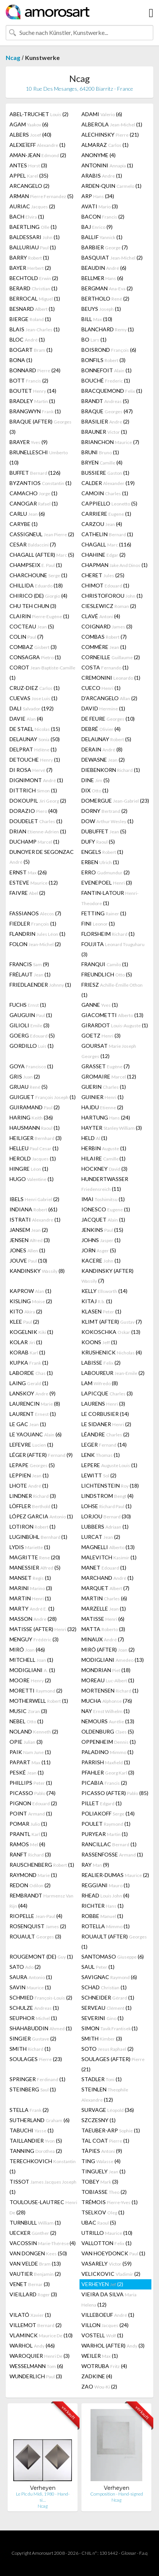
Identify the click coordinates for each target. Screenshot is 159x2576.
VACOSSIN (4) (43, 2243)
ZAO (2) (99, 2386)
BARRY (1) (29, 257)
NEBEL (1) (26, 1721)
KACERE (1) (101, 1260)
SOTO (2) (107, 2048)
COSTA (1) (105, 667)
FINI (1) (98, 923)
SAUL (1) (97, 1966)
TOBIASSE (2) (104, 2192)
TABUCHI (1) (32, 2130)
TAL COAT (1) (105, 2140)
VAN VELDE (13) (35, 2263)
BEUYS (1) (101, 308)
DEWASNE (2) (103, 759)
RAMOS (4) (27, 1844)
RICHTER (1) (102, 1905)
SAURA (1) (31, 1977)
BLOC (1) (27, 339)
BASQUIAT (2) (112, 257)
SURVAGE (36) (107, 2110)
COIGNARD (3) (106, 626)
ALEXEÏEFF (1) (37, 145)
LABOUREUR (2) (113, 1373)
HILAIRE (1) (103, 1158)
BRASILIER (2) (105, 421)
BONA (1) (21, 360)
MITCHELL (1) (31, 1659)
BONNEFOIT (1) (106, 370)
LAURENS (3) (103, 1403)
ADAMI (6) (101, 114)
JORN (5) (98, 1250)
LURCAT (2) (100, 1537)
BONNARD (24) (35, 370)
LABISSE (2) (101, 1362)
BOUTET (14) (33, 390)
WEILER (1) (99, 2355)
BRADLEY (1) (32, 401)
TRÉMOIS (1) (109, 2202)
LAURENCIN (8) (35, 1403)
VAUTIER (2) (35, 2274)
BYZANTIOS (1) (41, 483)
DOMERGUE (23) (115, 800)
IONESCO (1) (105, 1209)
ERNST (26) (28, 872)
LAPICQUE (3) (107, 1393)
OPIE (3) (26, 1741)
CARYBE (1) (24, 524)
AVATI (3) (99, 206)
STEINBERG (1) (33, 2089)
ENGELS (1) (102, 852)
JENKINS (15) (102, 1230)
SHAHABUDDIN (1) (41, 2028)
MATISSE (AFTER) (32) (43, 1629)
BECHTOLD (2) (34, 278)
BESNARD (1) (32, 308)
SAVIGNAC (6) (109, 1977)
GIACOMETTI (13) (112, 1015)
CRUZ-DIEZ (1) (35, 688)
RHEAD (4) (105, 1895)
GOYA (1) (31, 1066)
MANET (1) (103, 1567)
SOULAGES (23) (36, 2059)
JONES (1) (27, 1250)
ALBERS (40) (30, 134)
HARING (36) (31, 1117)
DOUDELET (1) (36, 821)
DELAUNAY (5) (106, 739)
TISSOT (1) (43, 2186)
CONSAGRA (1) (35, 657)
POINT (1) (31, 1813)
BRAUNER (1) (104, 431)
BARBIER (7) (104, 247)
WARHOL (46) (32, 2345)
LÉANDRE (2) (105, 1434)
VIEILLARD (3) (33, 2294)
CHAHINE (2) (103, 554)
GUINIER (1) (102, 1097)
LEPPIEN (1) (29, 1475)
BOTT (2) (29, 380)
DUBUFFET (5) (103, 831)
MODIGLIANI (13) (112, 1659)
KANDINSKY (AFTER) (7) (107, 1276)
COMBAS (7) (104, 636)
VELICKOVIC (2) (110, 2274)
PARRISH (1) (105, 1762)
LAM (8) (99, 1383)
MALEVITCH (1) (109, 1557)
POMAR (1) (28, 1823)
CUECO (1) (101, 688)
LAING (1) (29, 1383)
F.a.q (143, 2553)
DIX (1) (94, 790)
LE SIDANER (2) (106, 1424)
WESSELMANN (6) (36, 2366)
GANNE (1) (99, 1004)
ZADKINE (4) (96, 2376)
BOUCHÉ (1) (105, 380)
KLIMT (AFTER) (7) (111, 1321)
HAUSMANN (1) (35, 1127)
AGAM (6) (29, 124)
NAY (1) (105, 1711)
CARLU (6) (27, 513)
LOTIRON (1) (33, 1526)
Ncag (13, 57)
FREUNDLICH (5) (106, 974)
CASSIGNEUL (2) (42, 534)
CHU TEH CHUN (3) (33, 606)
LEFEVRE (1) (31, 1444)
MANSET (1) (30, 1578)
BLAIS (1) (35, 329)
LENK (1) (100, 1455)
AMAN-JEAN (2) (38, 155)
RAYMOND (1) (33, 1875)
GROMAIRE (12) (108, 1076)
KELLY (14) (104, 1291)
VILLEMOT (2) (36, 2325)
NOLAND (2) (34, 1731)
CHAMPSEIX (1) (36, 565)
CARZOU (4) (101, 524)
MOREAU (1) (107, 1680)
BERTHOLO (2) (105, 298)
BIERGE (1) (30, 319)
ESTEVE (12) (34, 882)
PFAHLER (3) (107, 1772)
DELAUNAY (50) (35, 739)
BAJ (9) (97, 227)
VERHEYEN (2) (102, 2284)
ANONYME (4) (98, 155)
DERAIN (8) (101, 749)
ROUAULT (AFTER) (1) (114, 1941)
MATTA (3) (103, 1629)
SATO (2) (25, 1966)
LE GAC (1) (28, 1424)
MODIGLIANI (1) (32, 1670)
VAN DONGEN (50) (38, 2253)
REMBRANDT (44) (41, 1900)
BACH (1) (27, 216)
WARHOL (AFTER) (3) (113, 2345)
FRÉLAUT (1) (30, 974)
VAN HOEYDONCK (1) (113, 2253)
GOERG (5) (32, 1035)
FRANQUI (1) (104, 964)
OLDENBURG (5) (107, 1731)
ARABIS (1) (101, 175)
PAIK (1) (30, 1752)
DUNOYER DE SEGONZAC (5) (42, 857)
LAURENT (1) (33, 1414)
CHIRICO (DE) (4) (38, 595)
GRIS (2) (25, 1076)
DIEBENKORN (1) (110, 770)
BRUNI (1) (100, 452)
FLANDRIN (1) (37, 934)
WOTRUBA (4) (104, 2366)
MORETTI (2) (36, 1690)
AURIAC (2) (32, 206)
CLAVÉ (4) (100, 616)
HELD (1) (94, 1138)
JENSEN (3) (30, 1240)
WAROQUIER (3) (40, 2355)
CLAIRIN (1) (39, 616)
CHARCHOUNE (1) (38, 575)
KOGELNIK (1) (31, 1332)
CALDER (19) (108, 483)
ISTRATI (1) (35, 1219)
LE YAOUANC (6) (36, 1434)
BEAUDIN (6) (103, 268)
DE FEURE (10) (108, 718)
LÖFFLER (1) (33, 1506)
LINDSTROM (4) (107, 1496)
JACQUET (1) (103, 1219)
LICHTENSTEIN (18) (110, 1485)
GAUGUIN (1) (31, 1015)
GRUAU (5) (29, 1086)
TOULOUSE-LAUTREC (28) (43, 2207)
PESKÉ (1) (27, 1772)
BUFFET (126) (35, 472)
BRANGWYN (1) (35, 411)
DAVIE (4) (26, 718)
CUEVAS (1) (33, 698)
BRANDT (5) (105, 401)
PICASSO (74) (33, 1793)
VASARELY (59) (106, 2263)
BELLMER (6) (102, 278)
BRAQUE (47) (107, 411)
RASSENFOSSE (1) (112, 1854)
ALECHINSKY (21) (110, 134)
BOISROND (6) (108, 349)
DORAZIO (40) (33, 811)
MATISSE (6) (102, 1619)
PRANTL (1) (28, 1834)
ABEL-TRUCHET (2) (39, 114)
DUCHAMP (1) (34, 841)
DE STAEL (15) (35, 729)
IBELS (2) (34, 1199)
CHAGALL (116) (106, 544)
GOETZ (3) (101, 1035)
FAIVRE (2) (27, 893)
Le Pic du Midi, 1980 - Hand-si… (43, 2497)
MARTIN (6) (104, 1598)
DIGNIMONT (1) (36, 780)
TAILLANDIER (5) (36, 2140)
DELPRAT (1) (33, 749)
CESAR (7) (33, 544)
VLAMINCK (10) (41, 2335)
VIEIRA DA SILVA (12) (109, 2299)
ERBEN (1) (100, 862)
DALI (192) (32, 708)
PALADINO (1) (107, 1752)
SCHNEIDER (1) (107, 1997)
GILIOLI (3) (29, 1025)
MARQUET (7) (105, 1588)
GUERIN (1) (103, 1086)
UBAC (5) (98, 2222)
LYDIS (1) (30, 1547)
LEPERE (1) (109, 1465)
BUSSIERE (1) (105, 472)
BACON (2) (102, 216)
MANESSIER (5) (35, 1567)
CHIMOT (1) (105, 585)
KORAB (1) (27, 1352)
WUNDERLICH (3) (36, 2376)
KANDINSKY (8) (37, 1271)
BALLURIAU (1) (33, 247)
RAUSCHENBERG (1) (42, 1864)
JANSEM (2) (29, 1230)
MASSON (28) (33, 1619)
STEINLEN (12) (104, 2094)
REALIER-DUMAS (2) (115, 1875)
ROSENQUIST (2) (38, 1926)
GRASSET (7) (105, 1066)
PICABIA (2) (104, 1782)
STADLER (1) (101, 2079)
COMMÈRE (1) (103, 647)
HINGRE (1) (29, 1168)
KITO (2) (26, 1311)
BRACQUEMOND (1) (111, 390)
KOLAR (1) (26, 1342)
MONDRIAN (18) (105, 1670)
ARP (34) (97, 196)
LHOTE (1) (29, 1485)
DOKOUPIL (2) (38, 800)
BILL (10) (96, 319)
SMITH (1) (30, 2048)
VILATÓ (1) (30, 2314)
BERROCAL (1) (35, 298)
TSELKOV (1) (102, 2212)
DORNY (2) (104, 811)
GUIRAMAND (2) (35, 1107)
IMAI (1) (103, 1199)
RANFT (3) (30, 1854)
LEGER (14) (104, 1444)
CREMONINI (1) (110, 677)
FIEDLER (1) (33, 923)
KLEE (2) (24, 1321)
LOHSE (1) (106, 1506)
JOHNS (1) (101, 1240)
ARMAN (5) (41, 196)
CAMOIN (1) (104, 493)
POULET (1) (105, 1823)
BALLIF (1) (101, 237)
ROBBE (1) (102, 1916)
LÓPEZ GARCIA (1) (41, 1516)
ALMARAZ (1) (105, 145)
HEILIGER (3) (36, 1138)
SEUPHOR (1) (33, 2018)
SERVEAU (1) (106, 2007)
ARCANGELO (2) (29, 186)
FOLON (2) (35, 944)
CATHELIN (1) (107, 534)
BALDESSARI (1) (35, 237)
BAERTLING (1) (33, 227)
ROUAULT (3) (35, 1936)
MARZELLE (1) (103, 1608)
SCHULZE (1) (34, 2007)
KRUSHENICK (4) (111, 1352)
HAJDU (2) (102, 1107)
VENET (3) (30, 2284)
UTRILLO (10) (106, 2233)
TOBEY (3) (99, 2181)
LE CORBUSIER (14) (105, 1414)
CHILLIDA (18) (36, 585)
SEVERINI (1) (102, 2018)
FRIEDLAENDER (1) (40, 984)
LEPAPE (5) (32, 1465)
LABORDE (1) (31, 1373)
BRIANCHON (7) (110, 442)
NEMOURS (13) (107, 1721)
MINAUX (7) (102, 1639)
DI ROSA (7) (31, 770)
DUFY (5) (98, 841)
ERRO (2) (105, 872)
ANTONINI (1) (107, 165)
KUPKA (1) (29, 1362)
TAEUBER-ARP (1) (110, 2130)
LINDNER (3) (33, 1496)
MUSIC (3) (28, 1711)
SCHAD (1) (104, 1987)
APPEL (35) (29, 175)
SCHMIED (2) (41, 1997)
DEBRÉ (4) (101, 729)
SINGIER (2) (33, 2038)
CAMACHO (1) (33, 493)
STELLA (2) (29, 2110)
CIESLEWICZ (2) (108, 606)
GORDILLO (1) (32, 1045)
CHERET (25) (102, 575)
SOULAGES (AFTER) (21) (113, 2064)
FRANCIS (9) (29, 964)
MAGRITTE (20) (35, 1557)
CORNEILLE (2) (110, 657)
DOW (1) (107, 821)
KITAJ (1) (96, 1301)
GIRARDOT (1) (114, 1025)
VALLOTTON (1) (106, 2243)
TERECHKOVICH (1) (43, 2166)
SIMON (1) (109, 2028)
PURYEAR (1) (104, 1834)
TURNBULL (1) (35, 2222)
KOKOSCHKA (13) (110, 1332)
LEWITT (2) (98, 1475)
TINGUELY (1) (103, 2171)
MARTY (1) (32, 1608)
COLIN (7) (26, 636)
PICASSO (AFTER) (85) (114, 1793)
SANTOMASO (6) (112, 1956)
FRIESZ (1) (112, 989)
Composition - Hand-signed (116, 2494)
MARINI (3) (31, 1588)
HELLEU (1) (34, 1148)
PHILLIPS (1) (31, 1782)
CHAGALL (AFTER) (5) (42, 554)
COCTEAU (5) (32, 626)
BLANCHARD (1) (107, 329)
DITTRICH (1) (33, 790)
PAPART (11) (30, 1762)
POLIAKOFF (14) (108, 1813)
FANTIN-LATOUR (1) (109, 898)
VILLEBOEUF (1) (107, 2314)
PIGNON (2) (33, 1803)
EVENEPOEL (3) (106, 882)
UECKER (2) (33, 2233)
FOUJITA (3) (113, 949)
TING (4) (101, 2161)
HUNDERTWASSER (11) (104, 1184)
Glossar (128, 2553)
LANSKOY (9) (33, 1393)
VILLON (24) (105, 2325)
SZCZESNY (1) (98, 2120)
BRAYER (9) (29, 442)
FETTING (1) (103, 913)
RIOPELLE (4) (36, 1916)
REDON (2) (30, 1885)
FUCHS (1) (28, 1004)
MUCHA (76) (106, 1700)
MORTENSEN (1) (109, 1690)
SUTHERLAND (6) (40, 2120)
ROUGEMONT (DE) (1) (41, 1956)
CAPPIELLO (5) (109, 503)
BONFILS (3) (103, 360)
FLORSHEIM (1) (108, 934)
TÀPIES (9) (101, 2151)
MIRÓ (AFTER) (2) (108, 1649)
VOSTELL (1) (102, 2335)
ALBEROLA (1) (111, 124)
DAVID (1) (103, 708)
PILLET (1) (101, 1803)
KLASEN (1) (101, 1311)
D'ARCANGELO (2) (109, 698)
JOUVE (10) (28, 1260)
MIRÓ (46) (27, 1649)
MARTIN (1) (30, 1598)
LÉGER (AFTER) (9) (41, 1455)
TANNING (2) (36, 2151)
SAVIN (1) (30, 1987)
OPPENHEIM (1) (108, 1741)
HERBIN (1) (103, 1148)
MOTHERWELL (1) (39, 1700)
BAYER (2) (30, 268)
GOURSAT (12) (108, 1050)
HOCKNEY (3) (104, 1168)
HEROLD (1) (33, 1158)
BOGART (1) (31, 349)
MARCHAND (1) (107, 1578)
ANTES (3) (28, 165)
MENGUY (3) (34, 1639)
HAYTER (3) (111, 1127)
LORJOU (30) (106, 1516)
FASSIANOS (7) (35, 913)
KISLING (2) (31, 1301)
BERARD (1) (33, 288)
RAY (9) (95, 1864)
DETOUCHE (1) (35, 759)
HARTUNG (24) (105, 1117)
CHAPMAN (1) (114, 565)
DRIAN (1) (38, 831)
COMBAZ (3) (33, 647)
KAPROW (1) (30, 1291)
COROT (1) (42, 672)
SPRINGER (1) (37, 2079)
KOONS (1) (99, 1342)
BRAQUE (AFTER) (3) (41, 426)
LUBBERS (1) (105, 1526)
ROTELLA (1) (105, 1926)
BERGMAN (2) (107, 288)
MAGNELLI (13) (108, 1547)
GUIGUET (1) (43, 1097)
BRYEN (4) (101, 462)
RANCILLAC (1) (109, 1844)
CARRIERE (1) (106, 513)
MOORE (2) (30, 1680)
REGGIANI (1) (105, 1885)
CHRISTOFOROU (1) (112, 595)
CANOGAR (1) (34, 503)
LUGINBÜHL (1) (38, 1537)
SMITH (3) (101, 2038)
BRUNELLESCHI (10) (39, 457)
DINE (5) (95, 780)
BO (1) (94, 339)
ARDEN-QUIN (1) (111, 186)
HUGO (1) (32, 1179)
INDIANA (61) (33, 1209)
